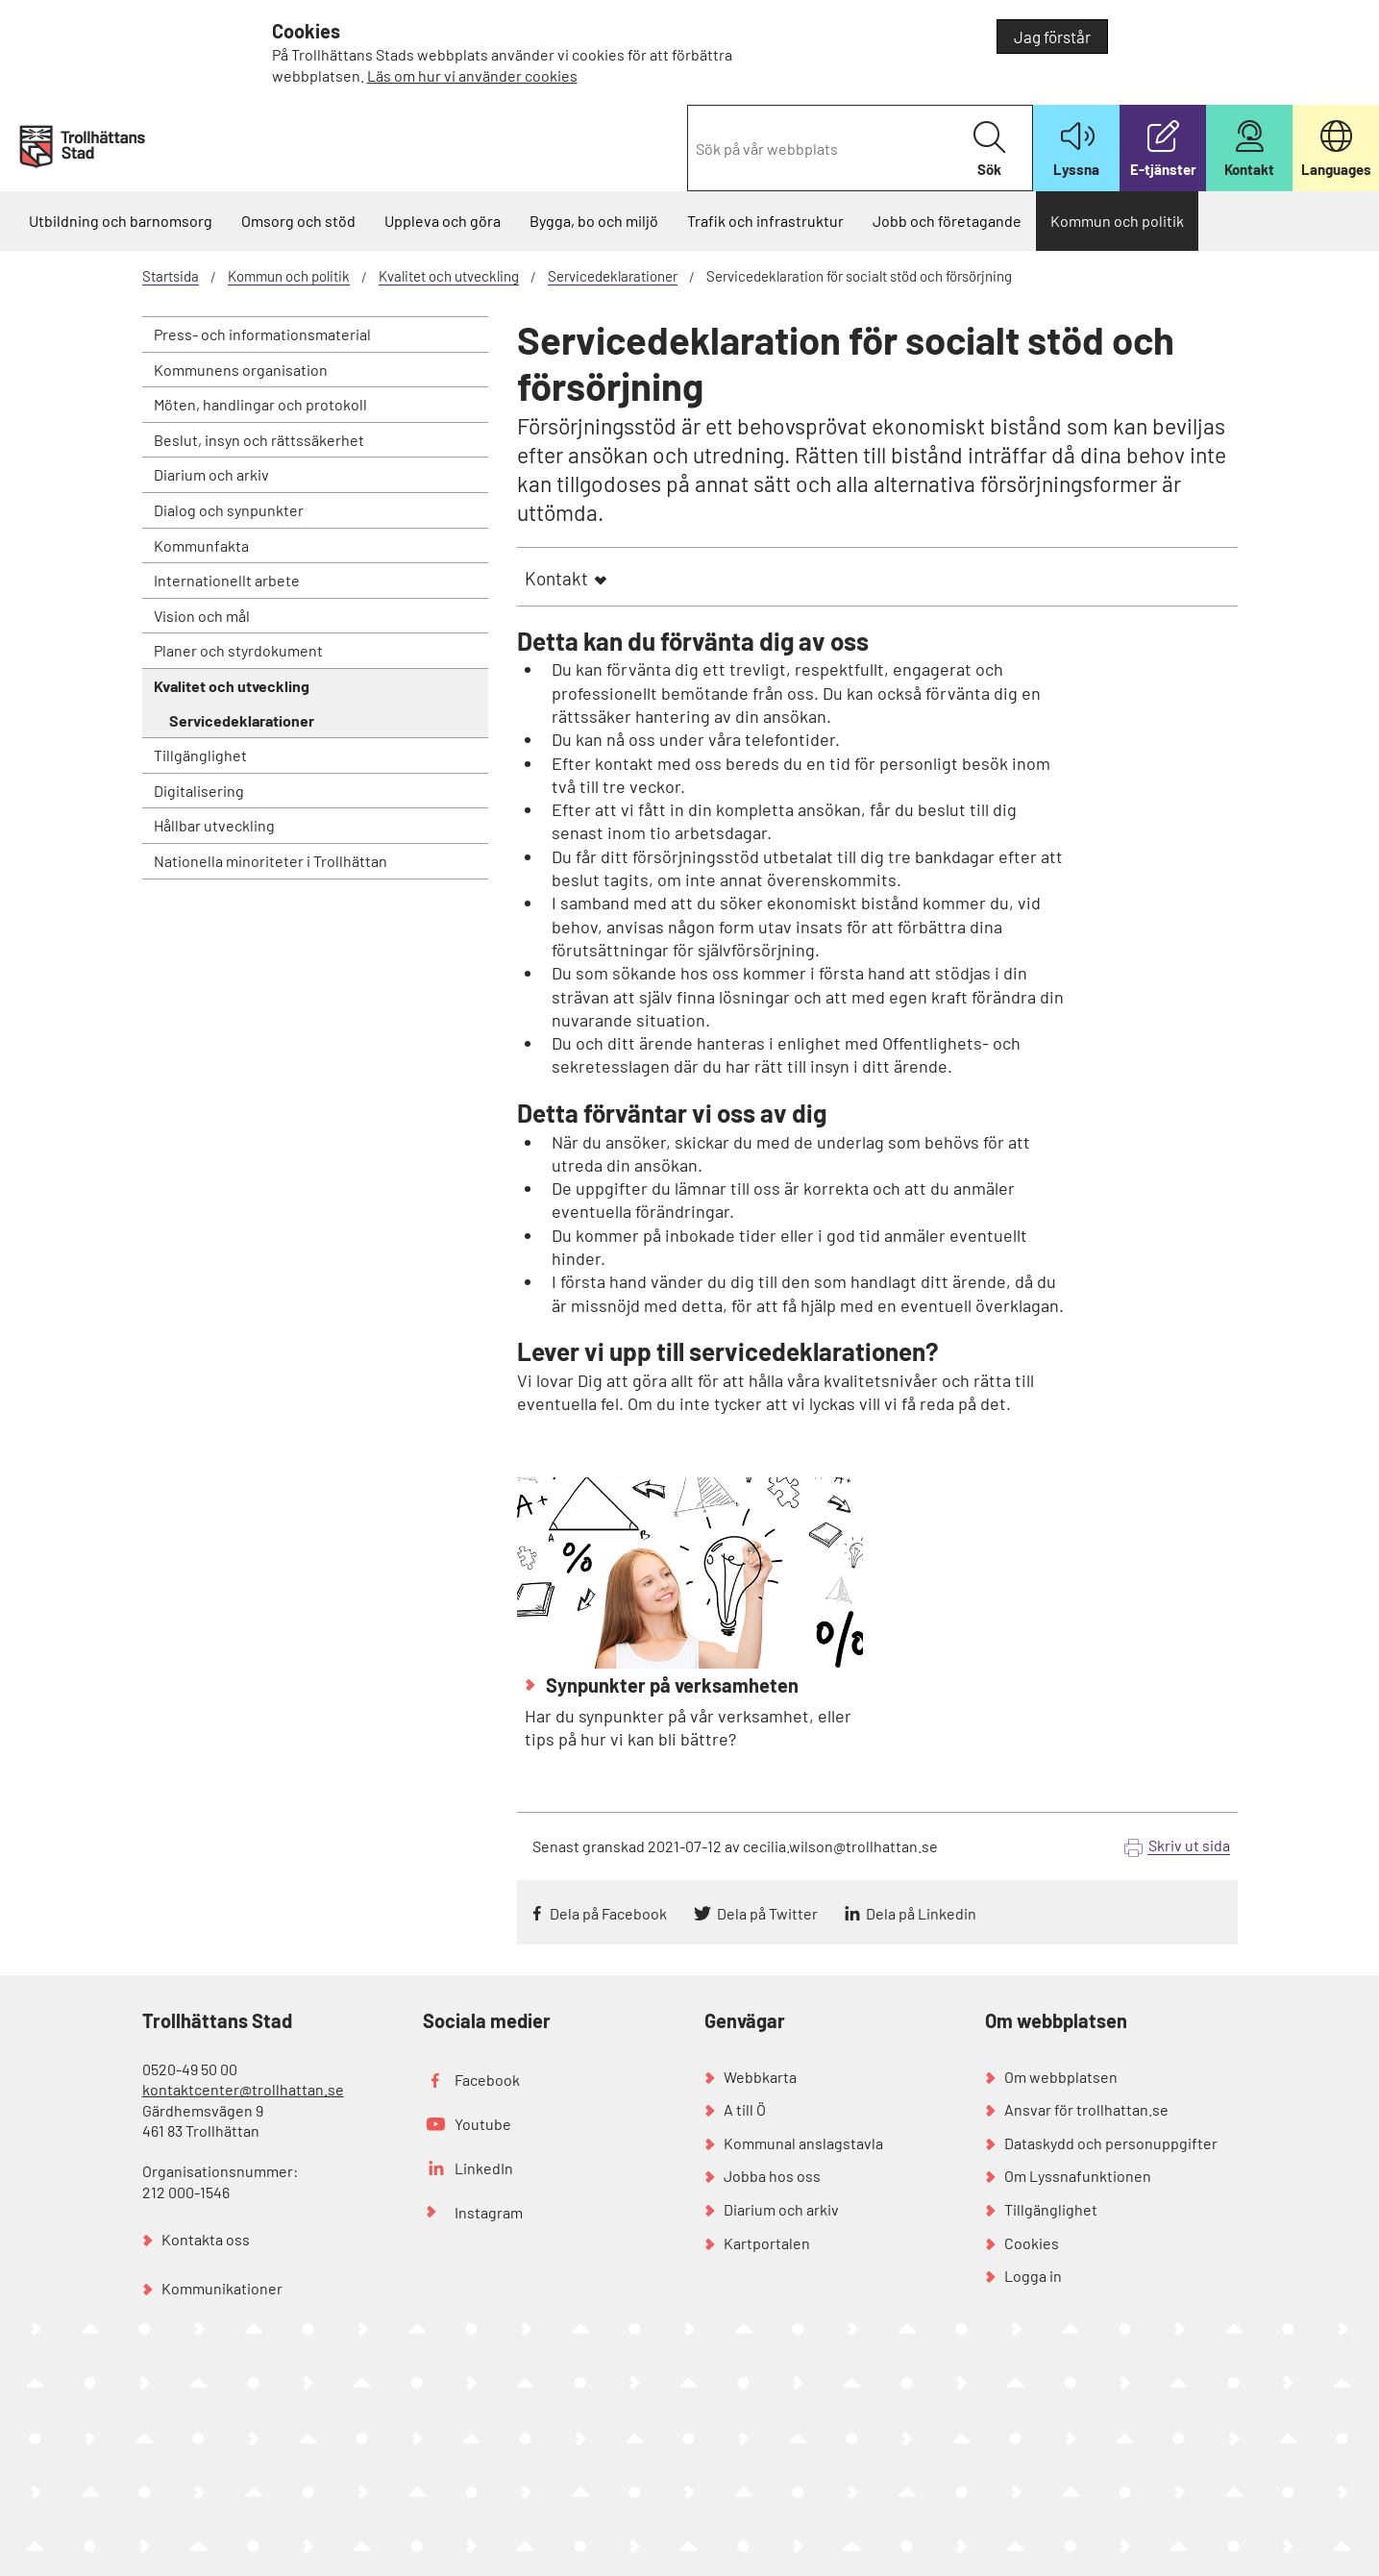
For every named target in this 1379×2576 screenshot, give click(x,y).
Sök (989, 149)
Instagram (489, 2212)
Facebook (487, 2079)
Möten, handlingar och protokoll (260, 404)
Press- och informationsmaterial (262, 334)
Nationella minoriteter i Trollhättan (270, 861)
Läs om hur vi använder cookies (472, 75)
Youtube (483, 2124)
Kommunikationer (222, 2288)
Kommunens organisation (241, 369)
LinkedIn (484, 2168)
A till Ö (745, 2109)
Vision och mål (202, 616)
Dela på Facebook (608, 1913)
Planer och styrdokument (238, 650)
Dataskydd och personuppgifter (1111, 2143)
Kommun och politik (1117, 220)
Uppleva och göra (442, 220)
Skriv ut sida (1189, 1845)
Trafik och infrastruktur (765, 220)
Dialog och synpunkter (229, 510)
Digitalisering (199, 790)
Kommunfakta (201, 545)
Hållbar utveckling (214, 825)
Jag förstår (1052, 36)
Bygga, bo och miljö (593, 220)
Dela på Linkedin (921, 1913)
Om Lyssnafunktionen (1077, 2176)
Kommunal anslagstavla (803, 2143)
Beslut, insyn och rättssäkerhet (259, 440)
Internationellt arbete (227, 580)
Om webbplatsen (1061, 2077)
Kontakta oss (205, 2239)
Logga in (1033, 2275)
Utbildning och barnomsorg (120, 220)
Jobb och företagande (947, 220)
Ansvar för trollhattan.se (1086, 2109)
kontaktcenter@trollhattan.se (243, 2089)
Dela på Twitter (767, 1913)
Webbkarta (760, 2077)
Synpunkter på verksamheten (670, 1685)
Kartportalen (767, 2243)
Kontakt (556, 578)
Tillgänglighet (200, 755)
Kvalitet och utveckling (449, 276)
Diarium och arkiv (211, 474)
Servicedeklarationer (612, 276)
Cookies (1031, 2243)
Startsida (170, 276)
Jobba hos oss (772, 2176)
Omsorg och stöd (298, 220)
